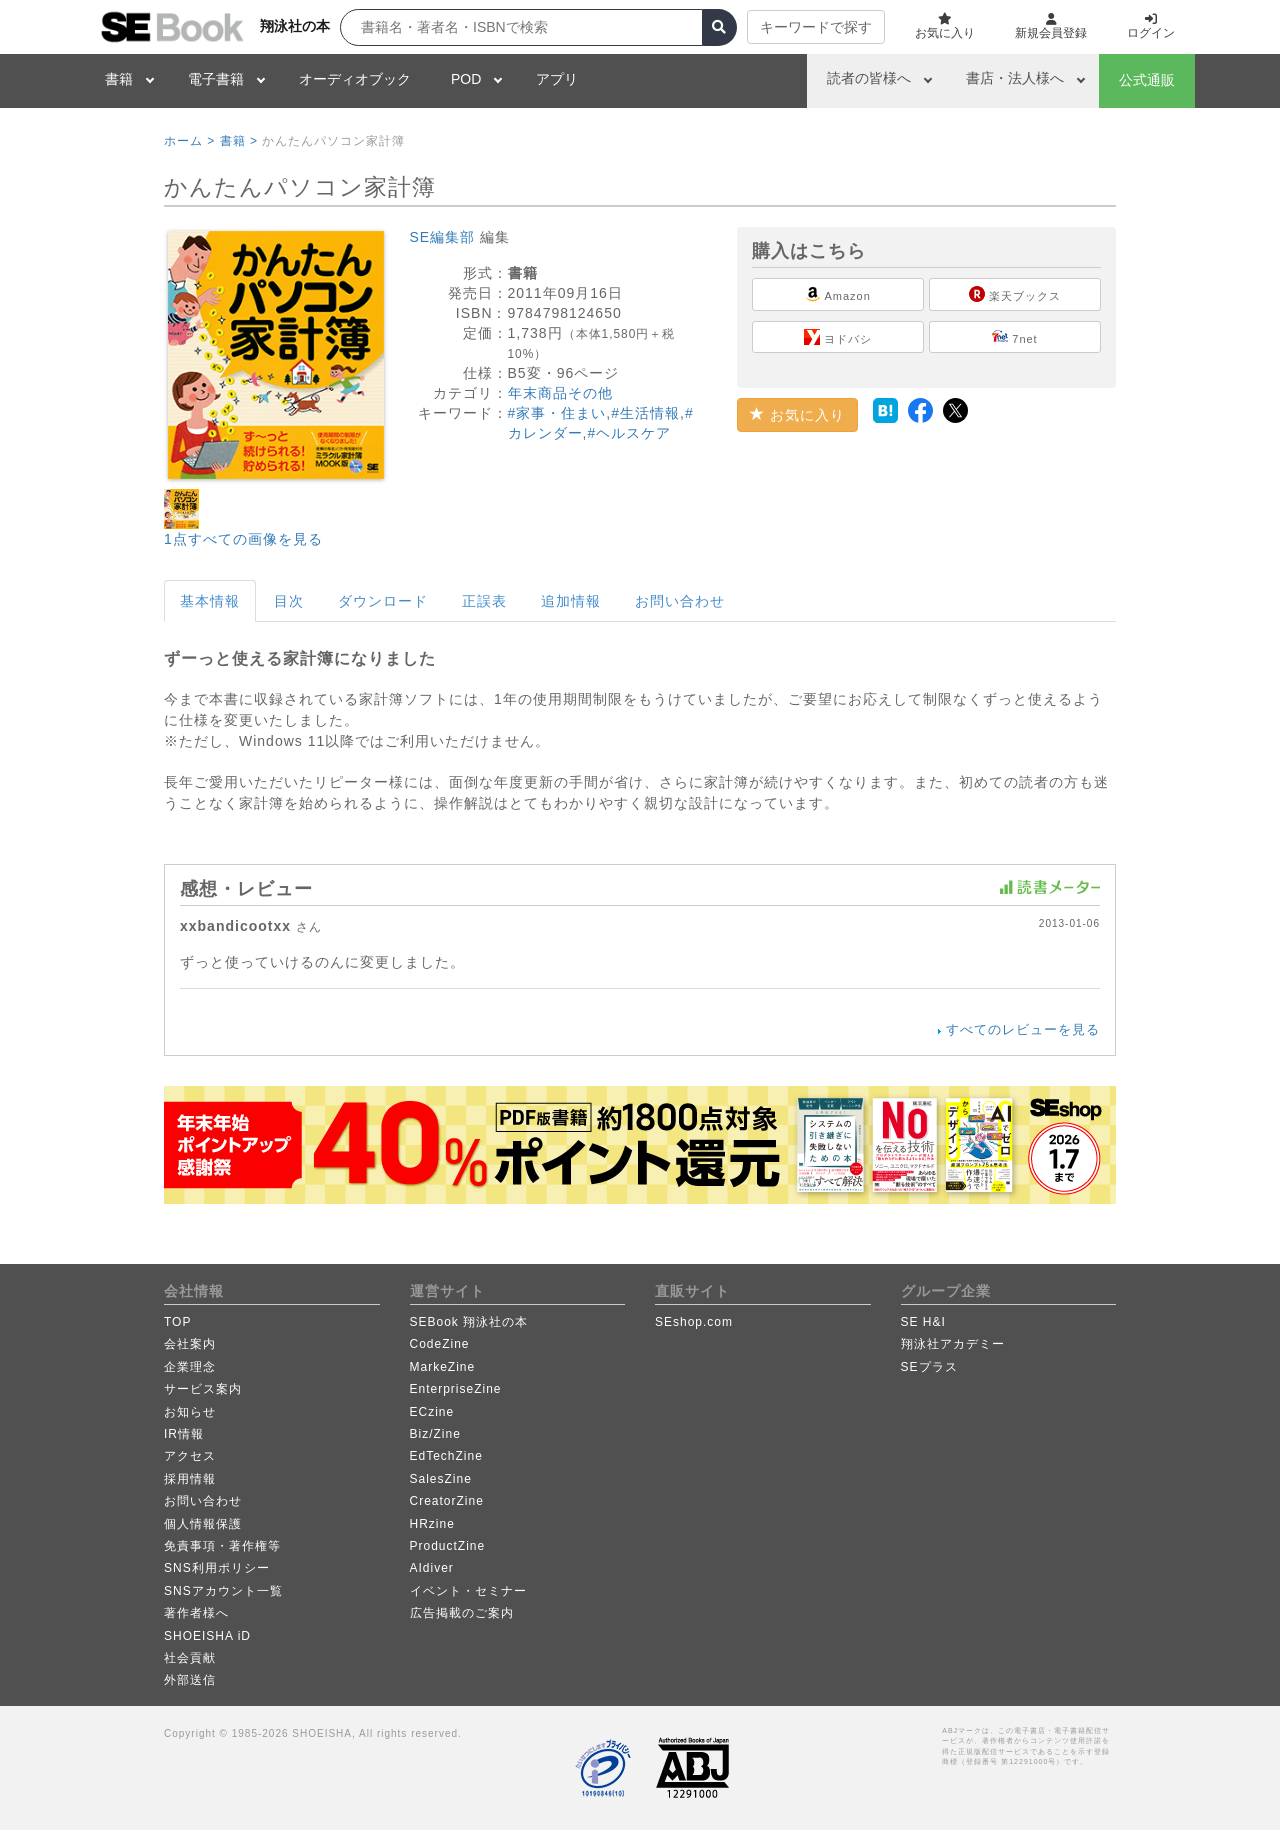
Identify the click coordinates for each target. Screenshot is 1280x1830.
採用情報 (190, 1479)
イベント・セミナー (468, 1591)
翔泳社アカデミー (953, 1344)
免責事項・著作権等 (222, 1546)
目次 (289, 601)
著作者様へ (196, 1613)
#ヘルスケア (629, 433)
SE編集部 (443, 237)
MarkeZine (443, 1367)
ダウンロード (383, 601)
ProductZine (448, 1546)
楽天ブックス (1015, 294)
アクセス (190, 1456)
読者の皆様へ (869, 78)
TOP (177, 1322)
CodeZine (440, 1344)
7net (1014, 337)
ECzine (432, 1412)
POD (466, 79)
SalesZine (441, 1479)
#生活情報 (645, 413)
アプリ (557, 79)
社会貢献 (190, 1658)
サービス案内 (203, 1389)
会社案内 (190, 1344)
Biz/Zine (435, 1434)
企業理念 (190, 1367)
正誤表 (484, 601)
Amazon (838, 294)
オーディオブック (355, 79)
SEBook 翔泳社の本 (469, 1322)
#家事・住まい (557, 413)
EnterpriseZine (456, 1389)
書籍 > (239, 141)
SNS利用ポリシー (217, 1568)
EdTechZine (446, 1456)
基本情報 (210, 601)
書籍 (119, 79)
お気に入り (797, 415)
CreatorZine (447, 1501)
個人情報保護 (203, 1524)
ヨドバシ (838, 337)
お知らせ (190, 1412)
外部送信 (190, 1680)
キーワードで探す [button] (816, 27)
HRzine (432, 1524)
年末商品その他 (560, 393)
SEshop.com (694, 1322)
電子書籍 (216, 79)
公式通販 (1147, 80)
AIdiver (432, 1568)
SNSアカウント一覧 (223, 1591)
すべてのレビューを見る (1023, 1029)
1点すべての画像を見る (243, 539)
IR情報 (184, 1434)
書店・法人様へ (1015, 78)
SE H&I (923, 1322)
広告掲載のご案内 (462, 1613)
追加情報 (571, 601)
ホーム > (189, 141)
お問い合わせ (680, 601)
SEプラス (929, 1367)
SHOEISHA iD (207, 1636)
